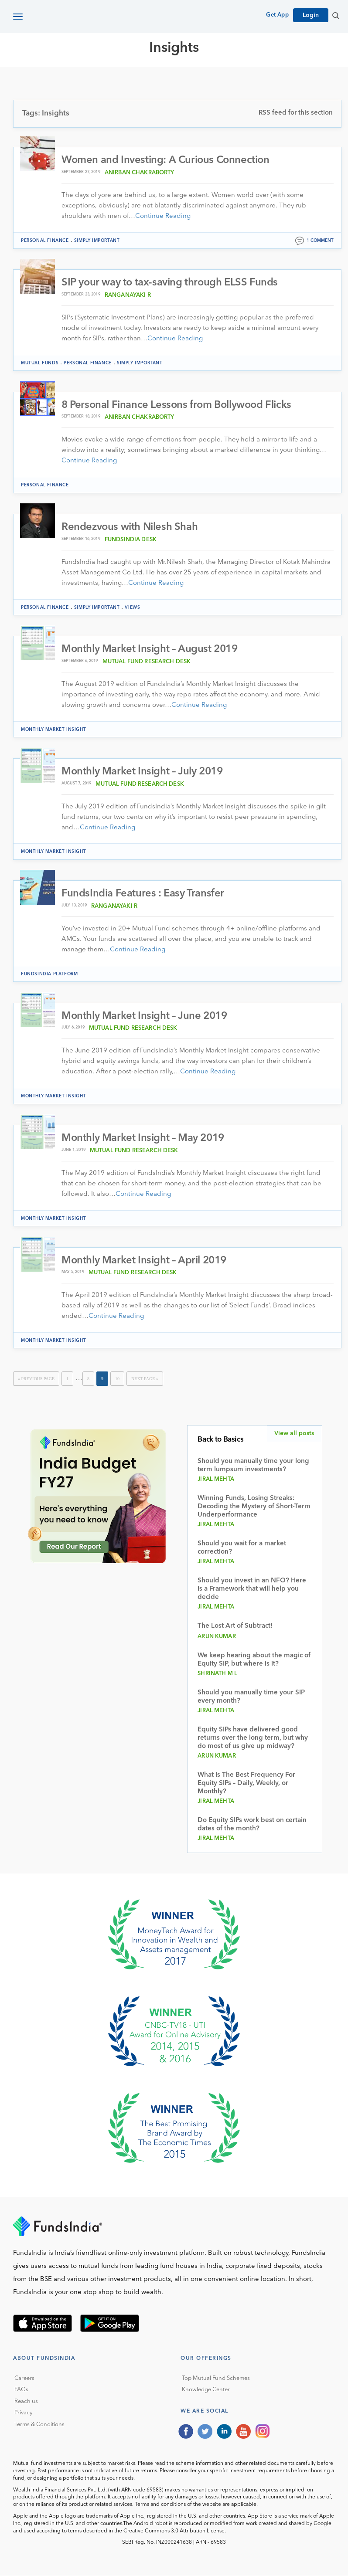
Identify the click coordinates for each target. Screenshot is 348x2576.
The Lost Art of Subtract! (235, 1626)
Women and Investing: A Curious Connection (165, 160)
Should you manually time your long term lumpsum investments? (253, 1466)
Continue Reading (163, 216)
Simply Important (97, 240)
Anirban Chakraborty (139, 173)
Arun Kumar (217, 1637)
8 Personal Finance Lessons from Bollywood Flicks (176, 405)
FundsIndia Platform (49, 974)
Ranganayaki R (128, 295)
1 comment (320, 240)
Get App (277, 15)
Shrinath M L (217, 1674)
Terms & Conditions (39, 2425)
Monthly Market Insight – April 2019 (144, 1261)
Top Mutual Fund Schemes (216, 2379)
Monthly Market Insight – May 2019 (143, 1139)
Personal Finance (45, 240)
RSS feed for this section (296, 113)
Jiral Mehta (216, 1480)
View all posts (294, 1434)
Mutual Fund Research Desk (146, 662)
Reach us (26, 2402)
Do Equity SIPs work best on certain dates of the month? (252, 1825)
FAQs (21, 2390)
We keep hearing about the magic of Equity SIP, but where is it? (254, 1660)
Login (311, 15)
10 (117, 1379)
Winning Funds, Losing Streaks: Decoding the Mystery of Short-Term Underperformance (254, 1507)
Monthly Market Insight (53, 729)
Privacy (23, 2413)
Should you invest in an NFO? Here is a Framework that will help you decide (252, 1589)
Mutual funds (39, 363)
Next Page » (144, 1379)
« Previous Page (36, 1379)
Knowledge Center (206, 2390)
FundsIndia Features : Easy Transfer (142, 894)
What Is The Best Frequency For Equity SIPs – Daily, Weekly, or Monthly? (246, 1783)
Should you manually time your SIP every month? (251, 1697)
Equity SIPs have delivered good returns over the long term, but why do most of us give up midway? (253, 1738)
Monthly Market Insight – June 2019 (144, 1016)
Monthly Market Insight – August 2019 (149, 650)
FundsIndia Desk (131, 540)
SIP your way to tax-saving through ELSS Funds (169, 283)
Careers (24, 2379)
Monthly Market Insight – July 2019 (142, 772)
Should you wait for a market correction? (242, 1548)
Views (132, 607)
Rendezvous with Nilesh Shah (129, 527)
